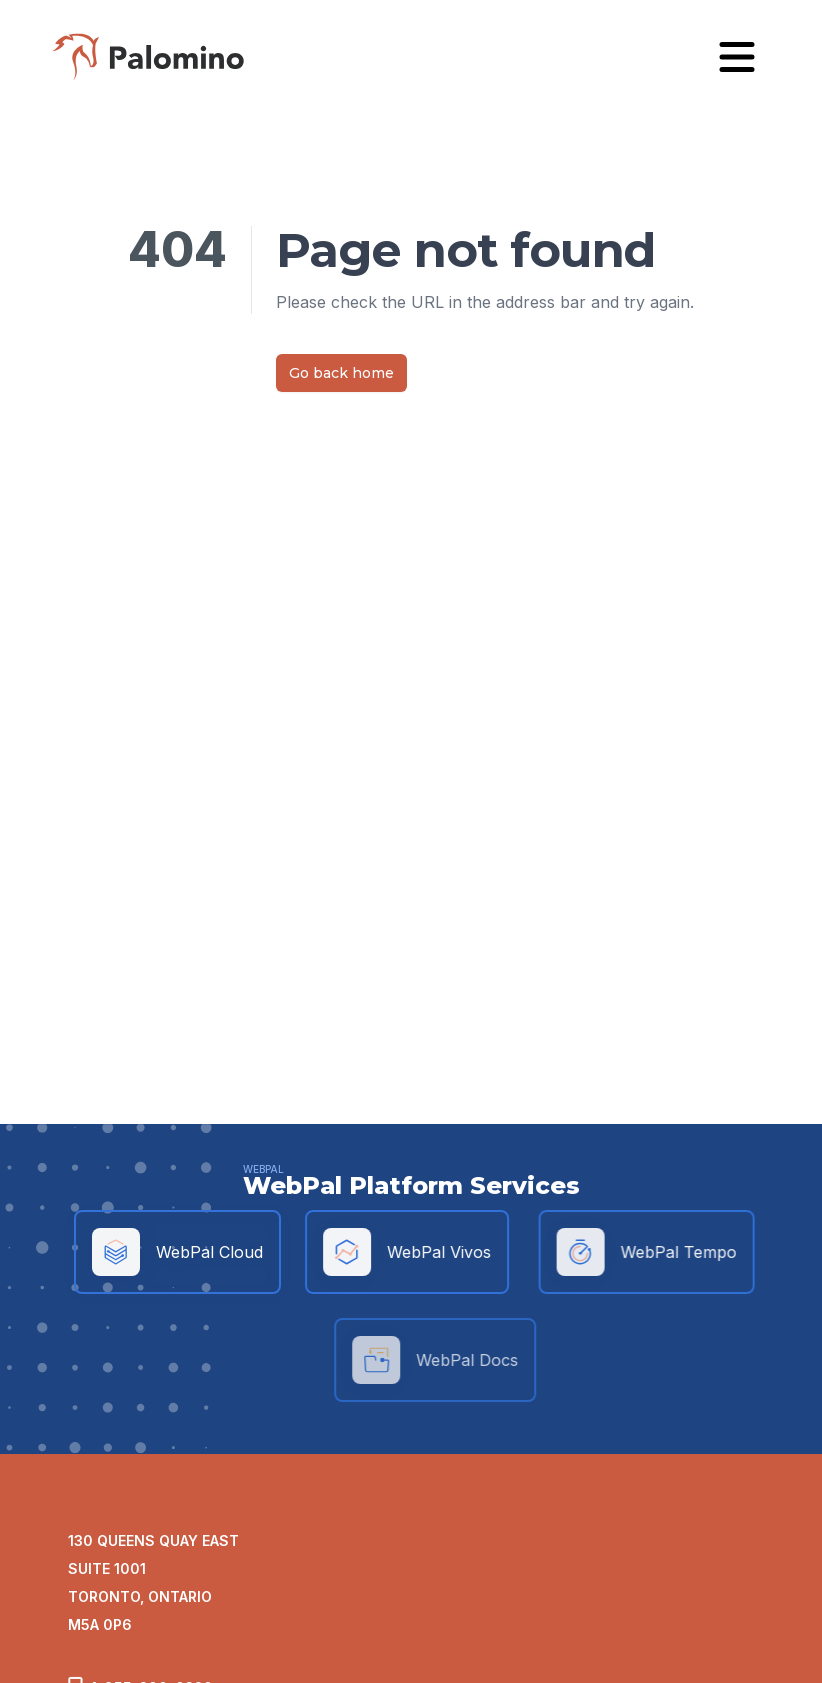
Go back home (341, 373)
